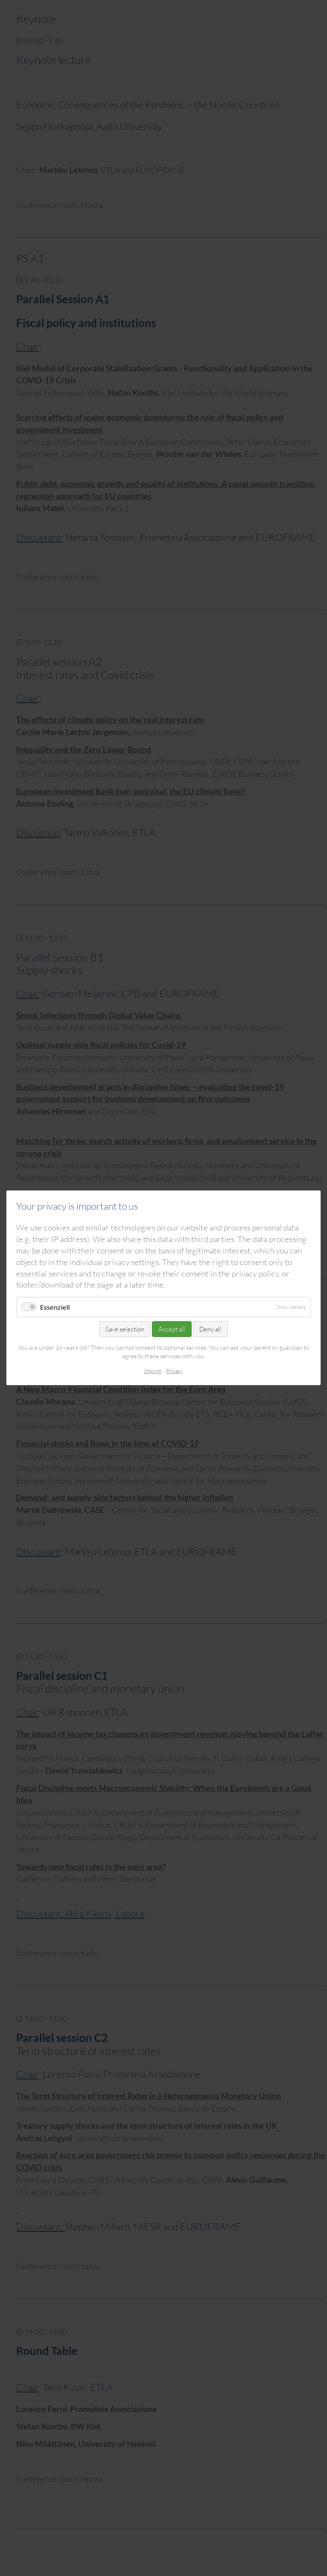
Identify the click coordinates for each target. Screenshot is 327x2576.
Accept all (171, 1329)
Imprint (152, 1370)
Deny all (210, 1329)
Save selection (125, 1329)
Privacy (174, 1370)
